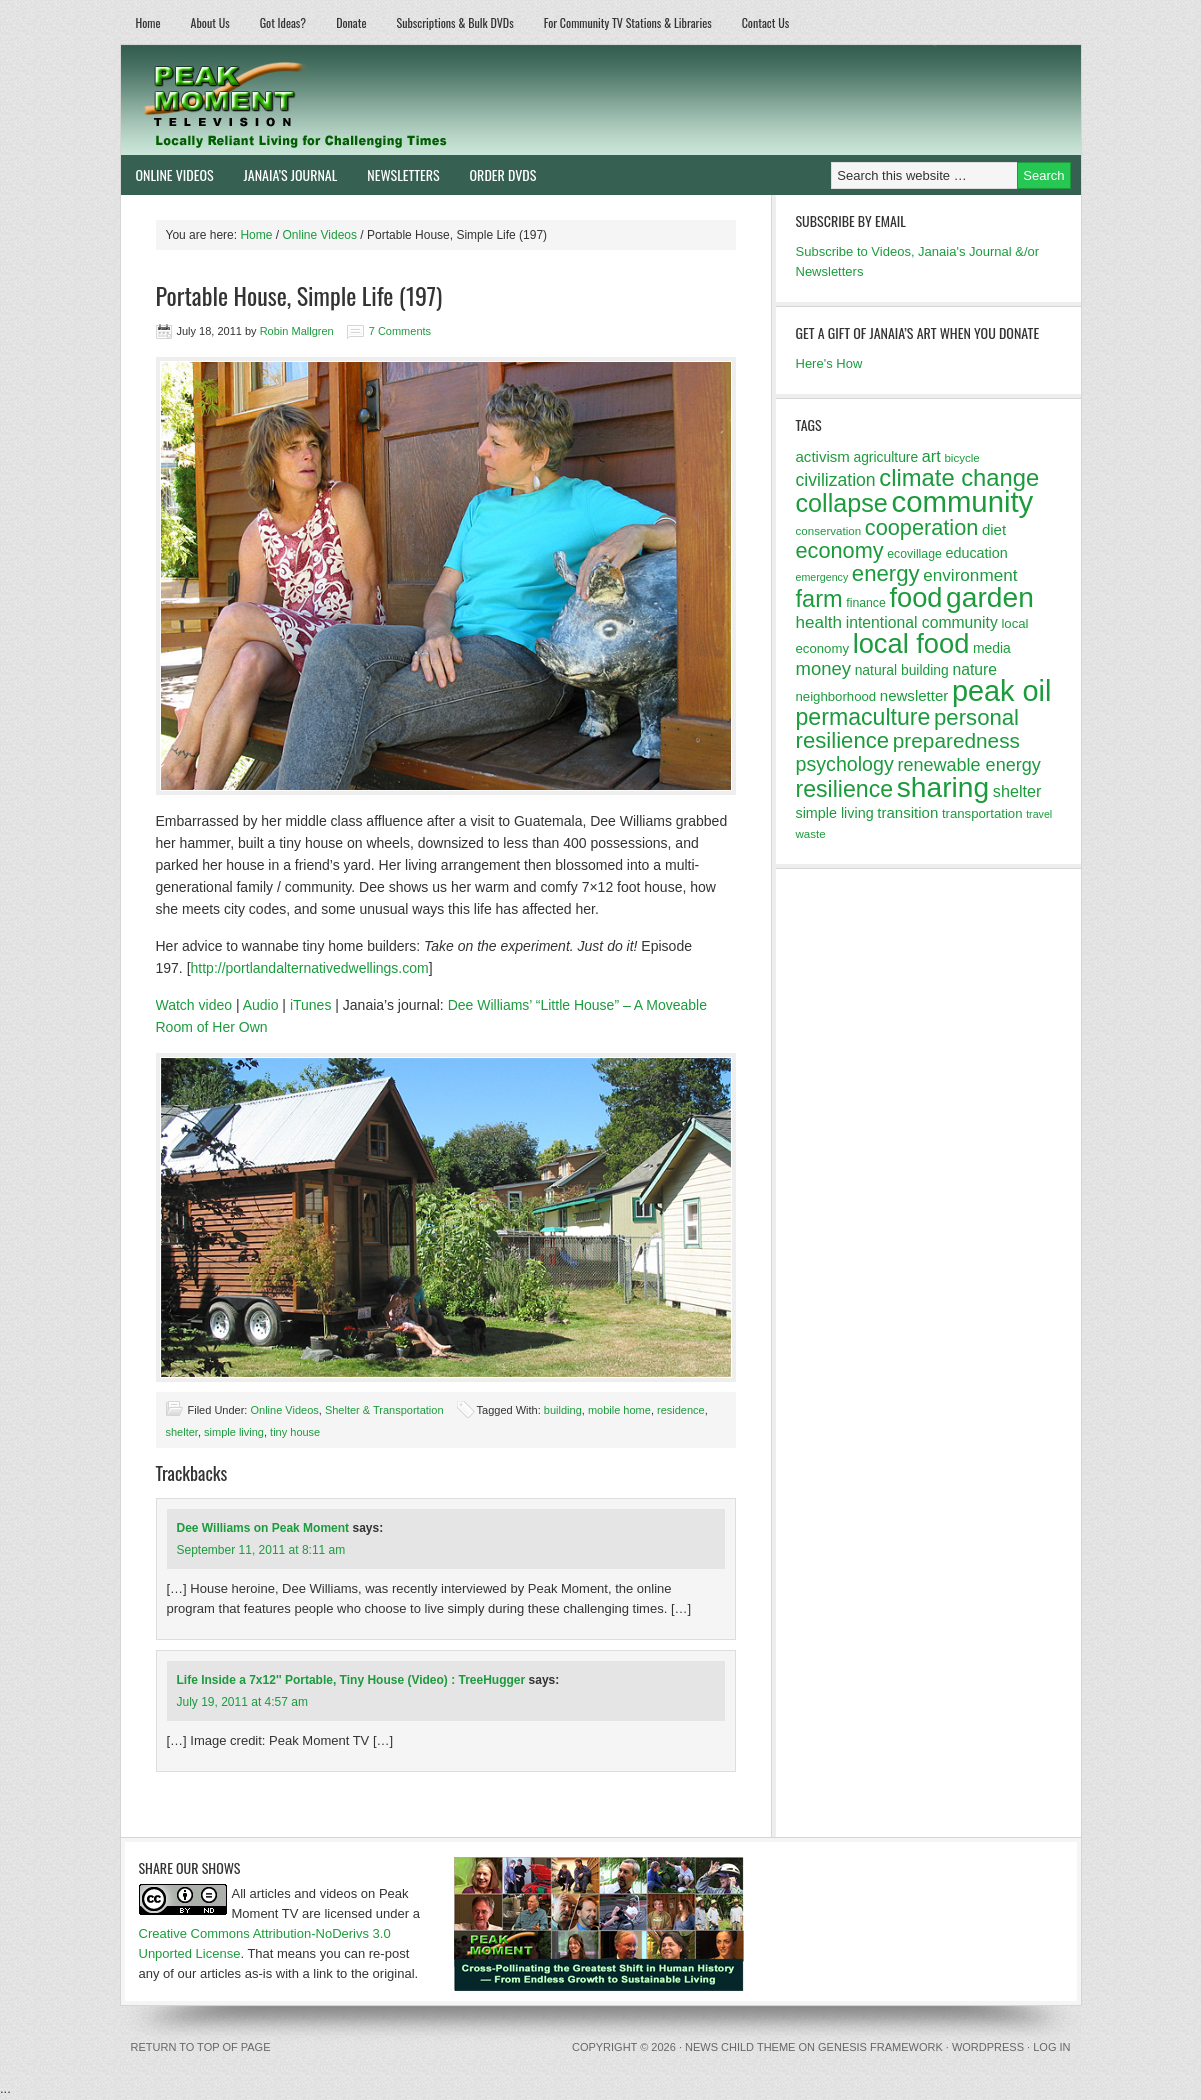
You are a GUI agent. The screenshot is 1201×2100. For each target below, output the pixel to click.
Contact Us (766, 22)
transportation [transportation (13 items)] (982, 813)
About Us (210, 22)
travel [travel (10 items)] (1039, 814)
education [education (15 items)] (976, 553)
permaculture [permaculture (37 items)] (863, 717)
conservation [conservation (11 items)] (829, 531)
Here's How (829, 363)
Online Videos (167, 174)
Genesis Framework (880, 2047)
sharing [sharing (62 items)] (943, 787)
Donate (351, 22)
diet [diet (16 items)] (994, 529)
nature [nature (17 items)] (974, 669)
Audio (261, 1005)
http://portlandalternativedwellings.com (310, 968)
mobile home (619, 1410)
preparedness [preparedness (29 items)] (956, 740)
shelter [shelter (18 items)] (1017, 791)
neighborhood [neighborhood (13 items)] (836, 696)
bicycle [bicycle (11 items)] (961, 458)
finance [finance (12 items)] (866, 603)
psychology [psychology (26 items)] (845, 764)
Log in (1051, 2047)
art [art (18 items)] (931, 456)
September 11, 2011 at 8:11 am (261, 1550)
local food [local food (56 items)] (911, 643)
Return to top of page (201, 2047)
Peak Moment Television (353, 100)
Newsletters (403, 174)
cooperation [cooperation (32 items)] (922, 527)
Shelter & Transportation (384, 1410)
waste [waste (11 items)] (811, 834)
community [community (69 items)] (962, 501)
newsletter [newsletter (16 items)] (914, 695)
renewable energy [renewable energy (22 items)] (968, 765)
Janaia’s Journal (283, 174)
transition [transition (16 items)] (907, 812)
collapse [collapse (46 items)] (842, 503)
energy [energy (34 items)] (886, 573)
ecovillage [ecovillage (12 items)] (914, 554)
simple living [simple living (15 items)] (835, 813)
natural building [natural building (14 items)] (902, 670)
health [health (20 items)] (819, 622)
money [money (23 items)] (824, 668)
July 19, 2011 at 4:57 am (242, 1702)
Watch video (194, 1005)
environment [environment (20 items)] (970, 575)
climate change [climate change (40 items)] (959, 477)
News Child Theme (740, 2047)
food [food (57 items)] (915, 597)
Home (148, 22)
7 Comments (400, 331)
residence (681, 1410)
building (563, 1410)
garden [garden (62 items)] (990, 597)
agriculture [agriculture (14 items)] (885, 457)
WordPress (988, 2047)
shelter (182, 1432)
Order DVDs (496, 174)
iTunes (311, 1005)
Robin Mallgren (297, 331)
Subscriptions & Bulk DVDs (455, 22)
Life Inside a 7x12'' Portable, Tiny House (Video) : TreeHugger (351, 1680)
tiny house (295, 1432)
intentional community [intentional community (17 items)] (922, 622)
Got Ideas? (283, 22)
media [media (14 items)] (992, 648)
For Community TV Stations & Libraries (628, 22)
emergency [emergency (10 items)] (822, 577)
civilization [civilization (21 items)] (836, 480)
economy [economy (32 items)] (840, 550)
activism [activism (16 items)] (823, 456)
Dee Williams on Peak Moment (263, 1528)
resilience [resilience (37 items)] (845, 789)
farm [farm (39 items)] (819, 599)
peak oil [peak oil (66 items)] (1001, 691)
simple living (234, 1432)
